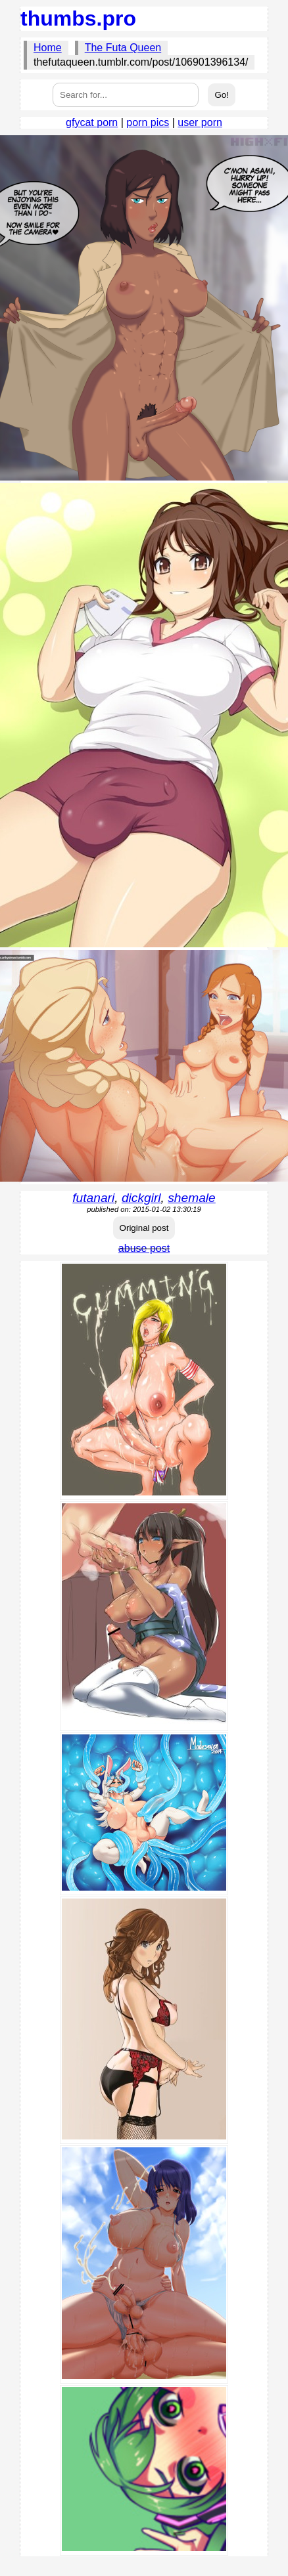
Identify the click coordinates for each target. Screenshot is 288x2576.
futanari (93, 1198)
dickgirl (141, 1198)
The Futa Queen (123, 47)
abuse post (144, 1248)
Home (48, 47)
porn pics (147, 122)
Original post (144, 1228)
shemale (192, 1198)
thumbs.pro (78, 18)
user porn (200, 122)
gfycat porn (92, 122)
